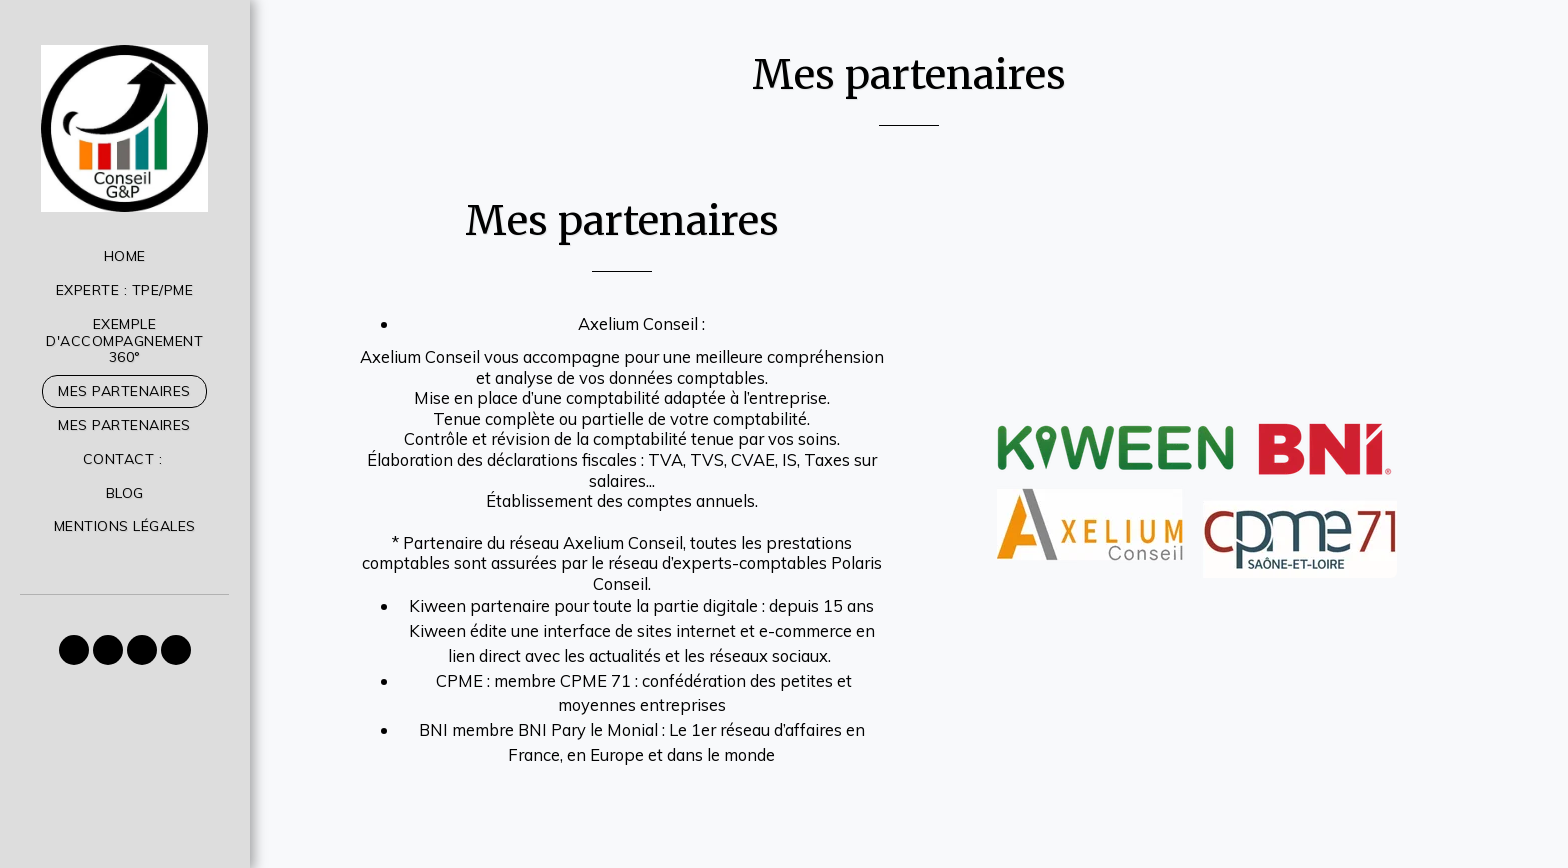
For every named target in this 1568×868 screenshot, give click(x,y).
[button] (74, 650)
